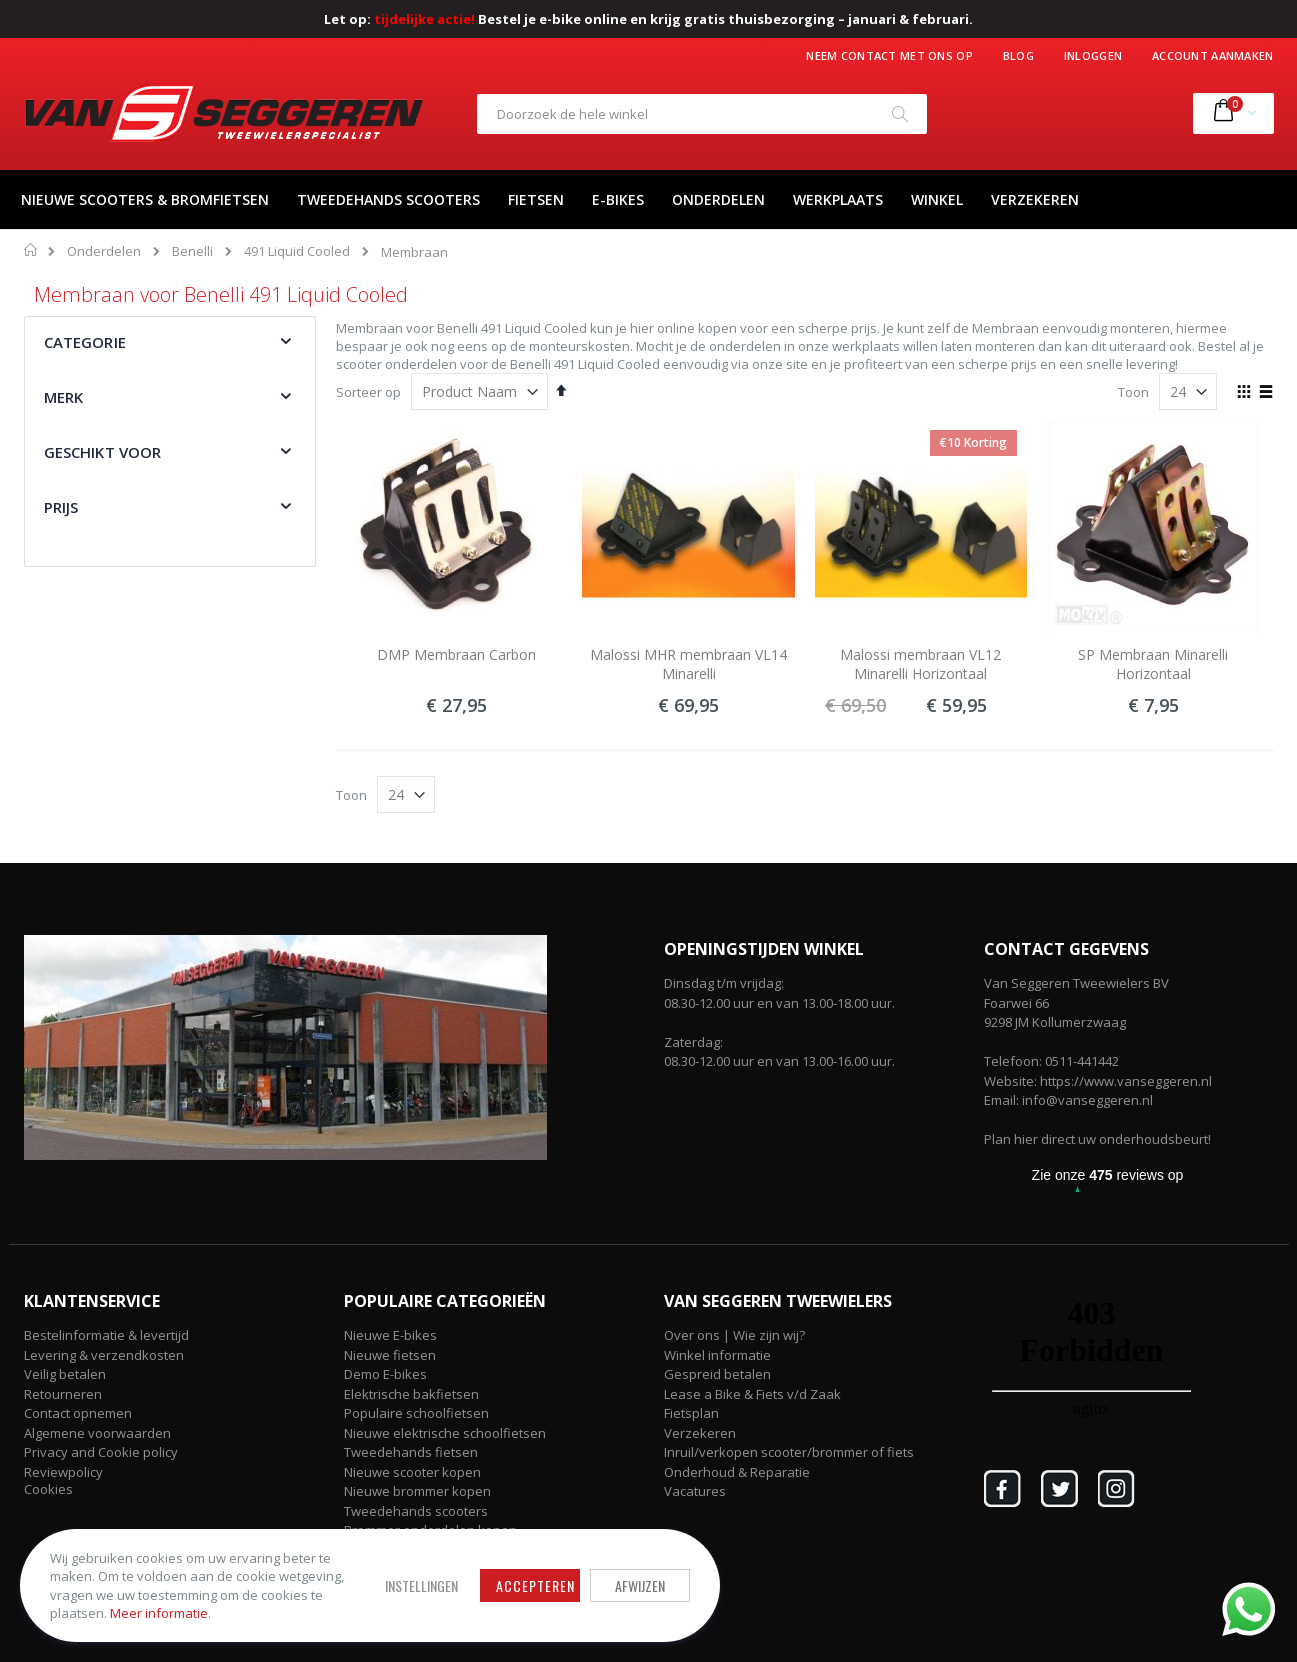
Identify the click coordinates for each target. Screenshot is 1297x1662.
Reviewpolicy (63, 1472)
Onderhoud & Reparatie (737, 1472)
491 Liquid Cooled (297, 251)
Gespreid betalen (717, 1374)
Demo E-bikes (385, 1374)
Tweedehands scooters (416, 1511)
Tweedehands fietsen (411, 1452)
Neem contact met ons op (889, 55)
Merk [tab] (64, 397)
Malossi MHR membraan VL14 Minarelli (688, 664)
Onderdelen (104, 251)
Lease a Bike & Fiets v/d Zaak (752, 1394)
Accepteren (535, 1585)
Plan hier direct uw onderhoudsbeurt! (1097, 1139)
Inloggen (1093, 55)
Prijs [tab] (61, 507)
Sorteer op (368, 392)
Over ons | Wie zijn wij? (734, 1335)
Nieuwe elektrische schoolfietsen (445, 1433)
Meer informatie (159, 1613)
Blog (1018, 55)
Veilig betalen (65, 1374)
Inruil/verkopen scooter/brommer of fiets (789, 1452)
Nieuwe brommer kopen (417, 1491)
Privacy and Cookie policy (101, 1452)
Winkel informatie (717, 1355)
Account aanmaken (1212, 55)
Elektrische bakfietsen (411, 1394)
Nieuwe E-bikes (390, 1335)
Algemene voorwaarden (97, 1433)
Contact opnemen (78, 1413)
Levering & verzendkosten (104, 1355)
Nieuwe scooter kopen (412, 1472)
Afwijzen (640, 1585)
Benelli (192, 251)
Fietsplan (691, 1413)
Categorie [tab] (85, 342)
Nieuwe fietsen (390, 1355)
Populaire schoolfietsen (416, 1413)
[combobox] (702, 114)
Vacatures (695, 1491)
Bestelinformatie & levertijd (106, 1335)
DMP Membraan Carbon (456, 654)
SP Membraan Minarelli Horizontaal (1153, 664)
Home (31, 250)
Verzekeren (700, 1433)
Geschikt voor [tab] (103, 452)
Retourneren (63, 1394)
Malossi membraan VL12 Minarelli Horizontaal (920, 664)
